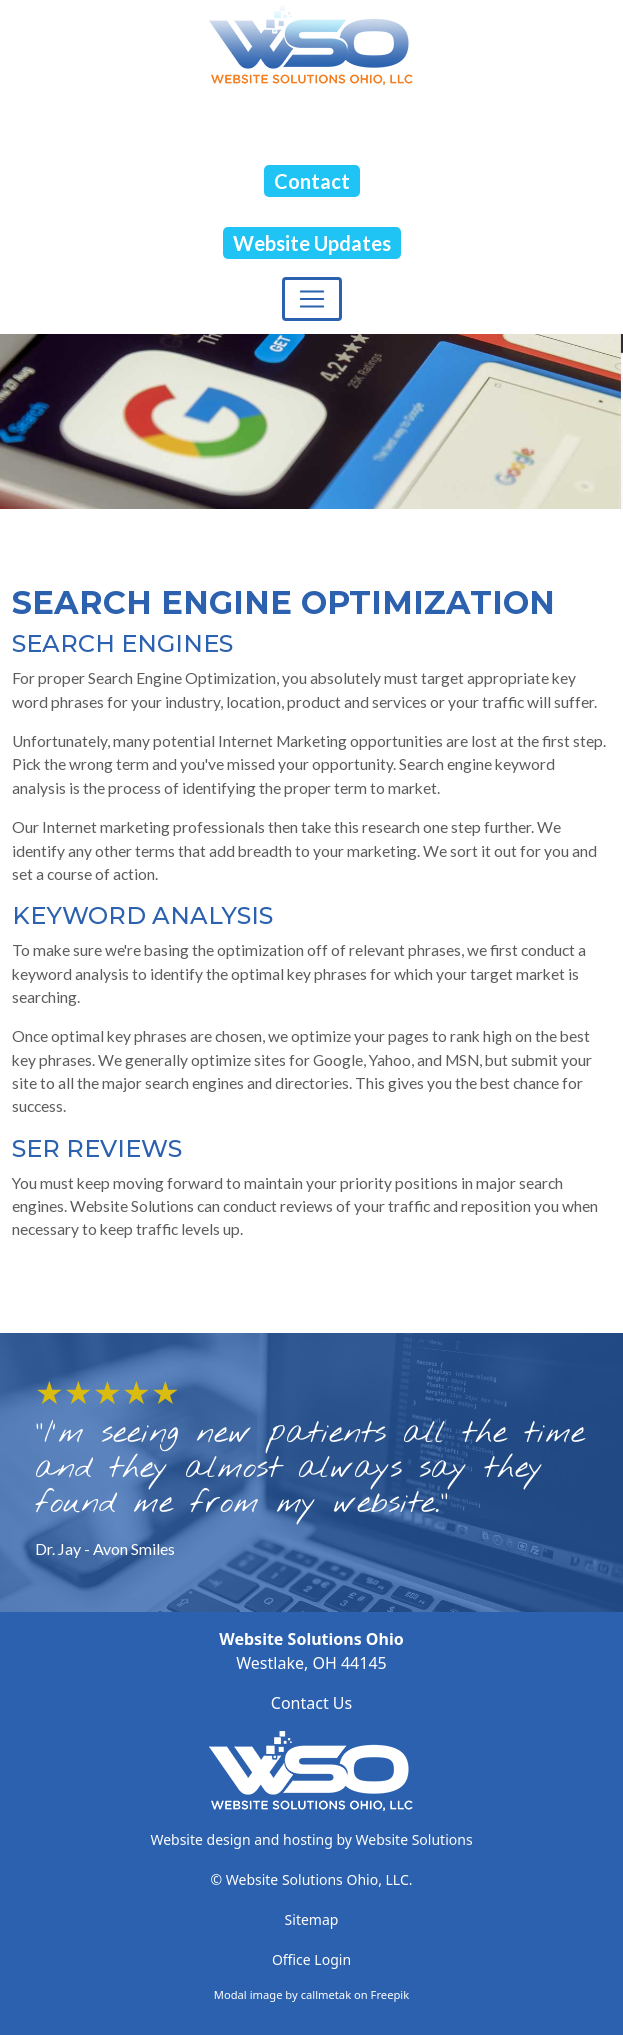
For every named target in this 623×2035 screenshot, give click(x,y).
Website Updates (312, 243)
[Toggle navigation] (312, 299)
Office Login (311, 1959)
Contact (312, 181)
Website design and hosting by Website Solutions (311, 1839)
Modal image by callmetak (282, 1994)
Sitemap (312, 1919)
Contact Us (311, 1703)
